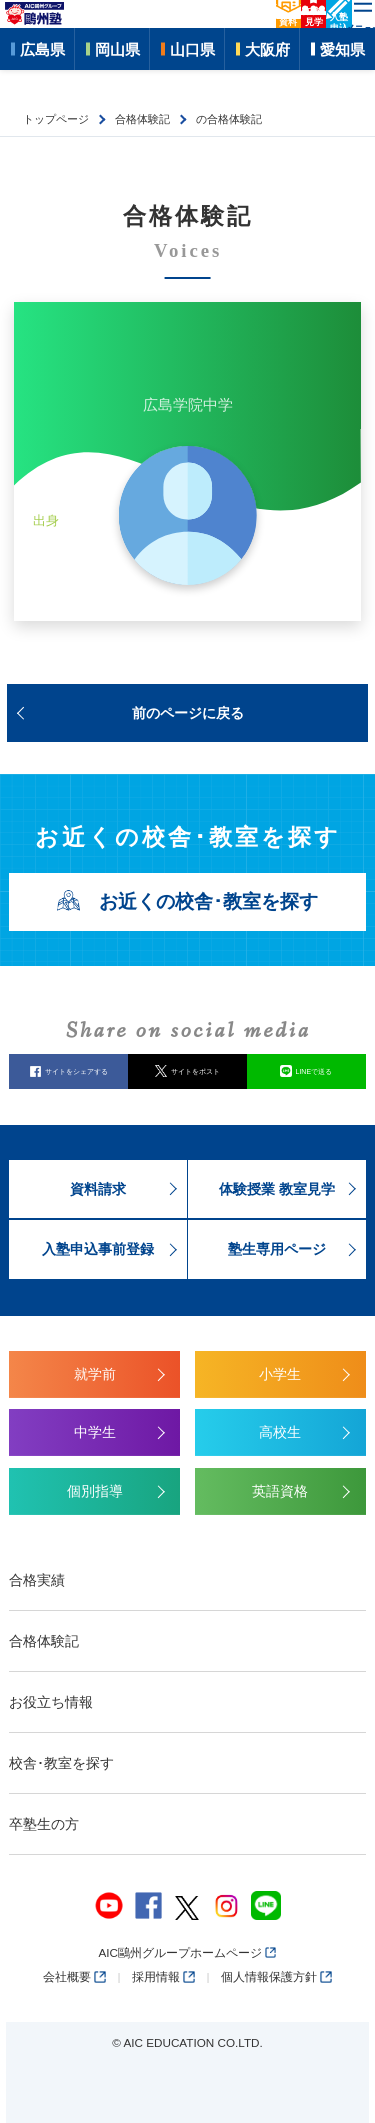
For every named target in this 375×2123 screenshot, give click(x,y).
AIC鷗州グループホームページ (187, 1952)
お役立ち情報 (51, 1702)
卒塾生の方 (44, 1824)
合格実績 (37, 1580)
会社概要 (74, 1976)
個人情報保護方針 (276, 1976)
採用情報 (163, 1976)
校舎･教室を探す (61, 1763)
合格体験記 (44, 1641)
